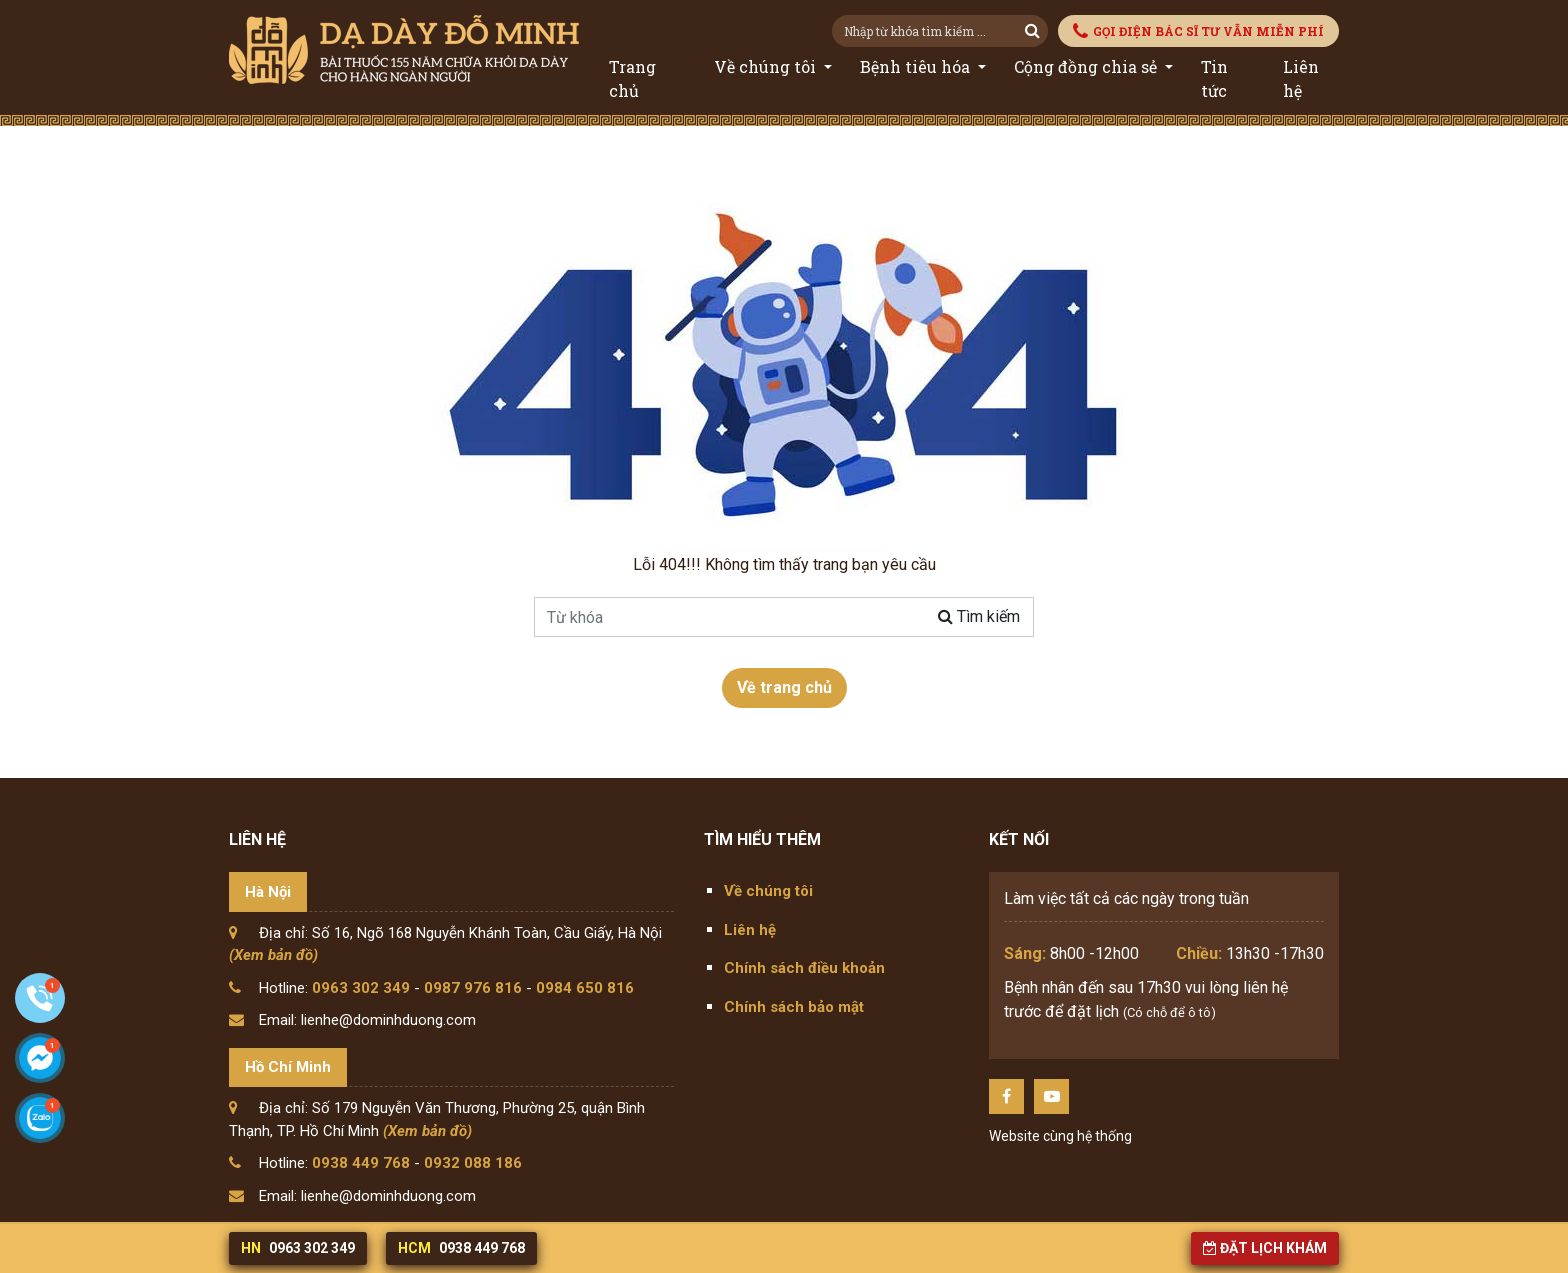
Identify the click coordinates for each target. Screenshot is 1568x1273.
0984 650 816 (585, 988)
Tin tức (1214, 78)
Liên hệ (1301, 78)
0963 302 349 (361, 988)
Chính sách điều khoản (804, 968)
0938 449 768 (361, 1163)
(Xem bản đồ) (273, 955)
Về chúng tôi (767, 66)
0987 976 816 (473, 988)
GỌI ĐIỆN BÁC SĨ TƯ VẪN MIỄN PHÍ (1198, 31)
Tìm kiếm (979, 616)
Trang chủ (632, 78)
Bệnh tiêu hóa (917, 66)
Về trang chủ (784, 687)
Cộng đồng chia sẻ (1087, 66)
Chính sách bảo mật (794, 1007)
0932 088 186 (473, 1163)
